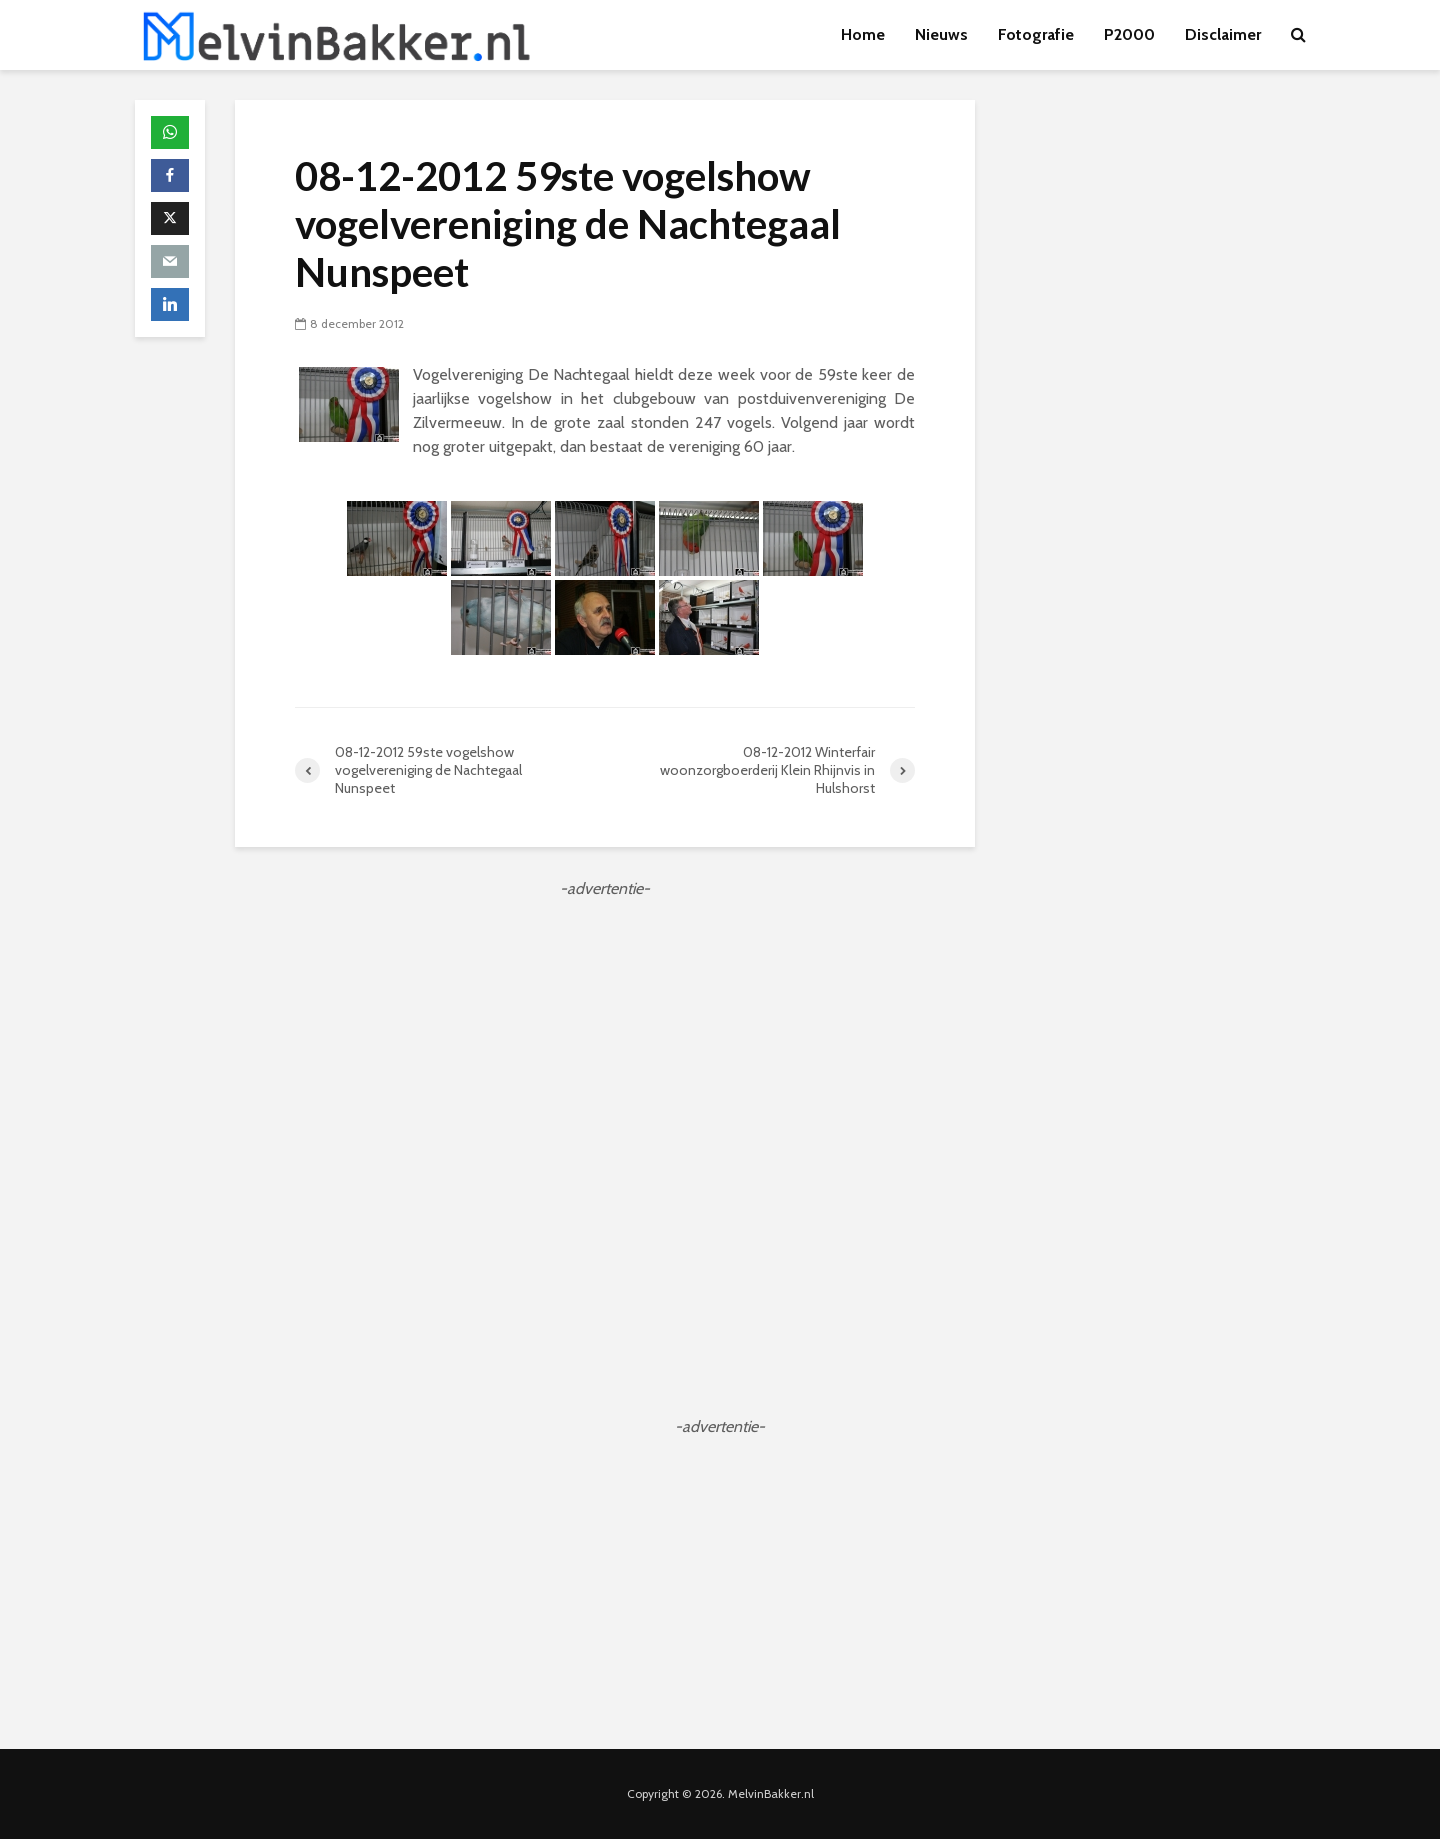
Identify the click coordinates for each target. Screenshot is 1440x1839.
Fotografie (1036, 34)
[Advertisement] (605, 1041)
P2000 (1129, 34)
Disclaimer (1223, 34)
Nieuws (941, 34)
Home (863, 34)
